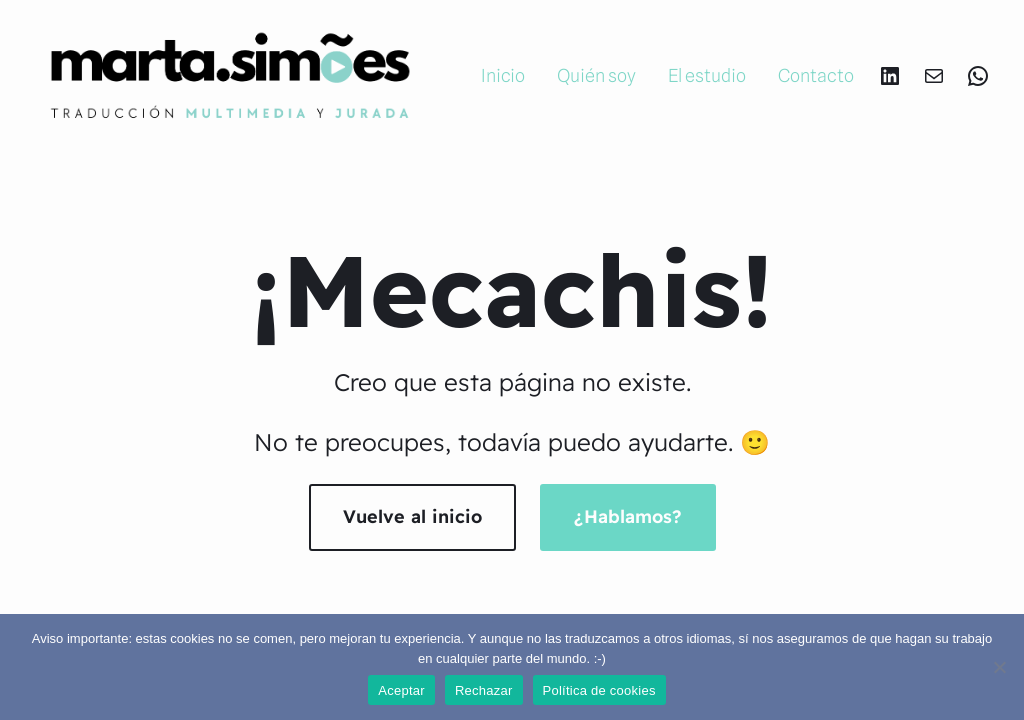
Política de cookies (599, 690)
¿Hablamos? (628, 516)
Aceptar (401, 690)
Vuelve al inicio (412, 516)
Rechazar (484, 690)
